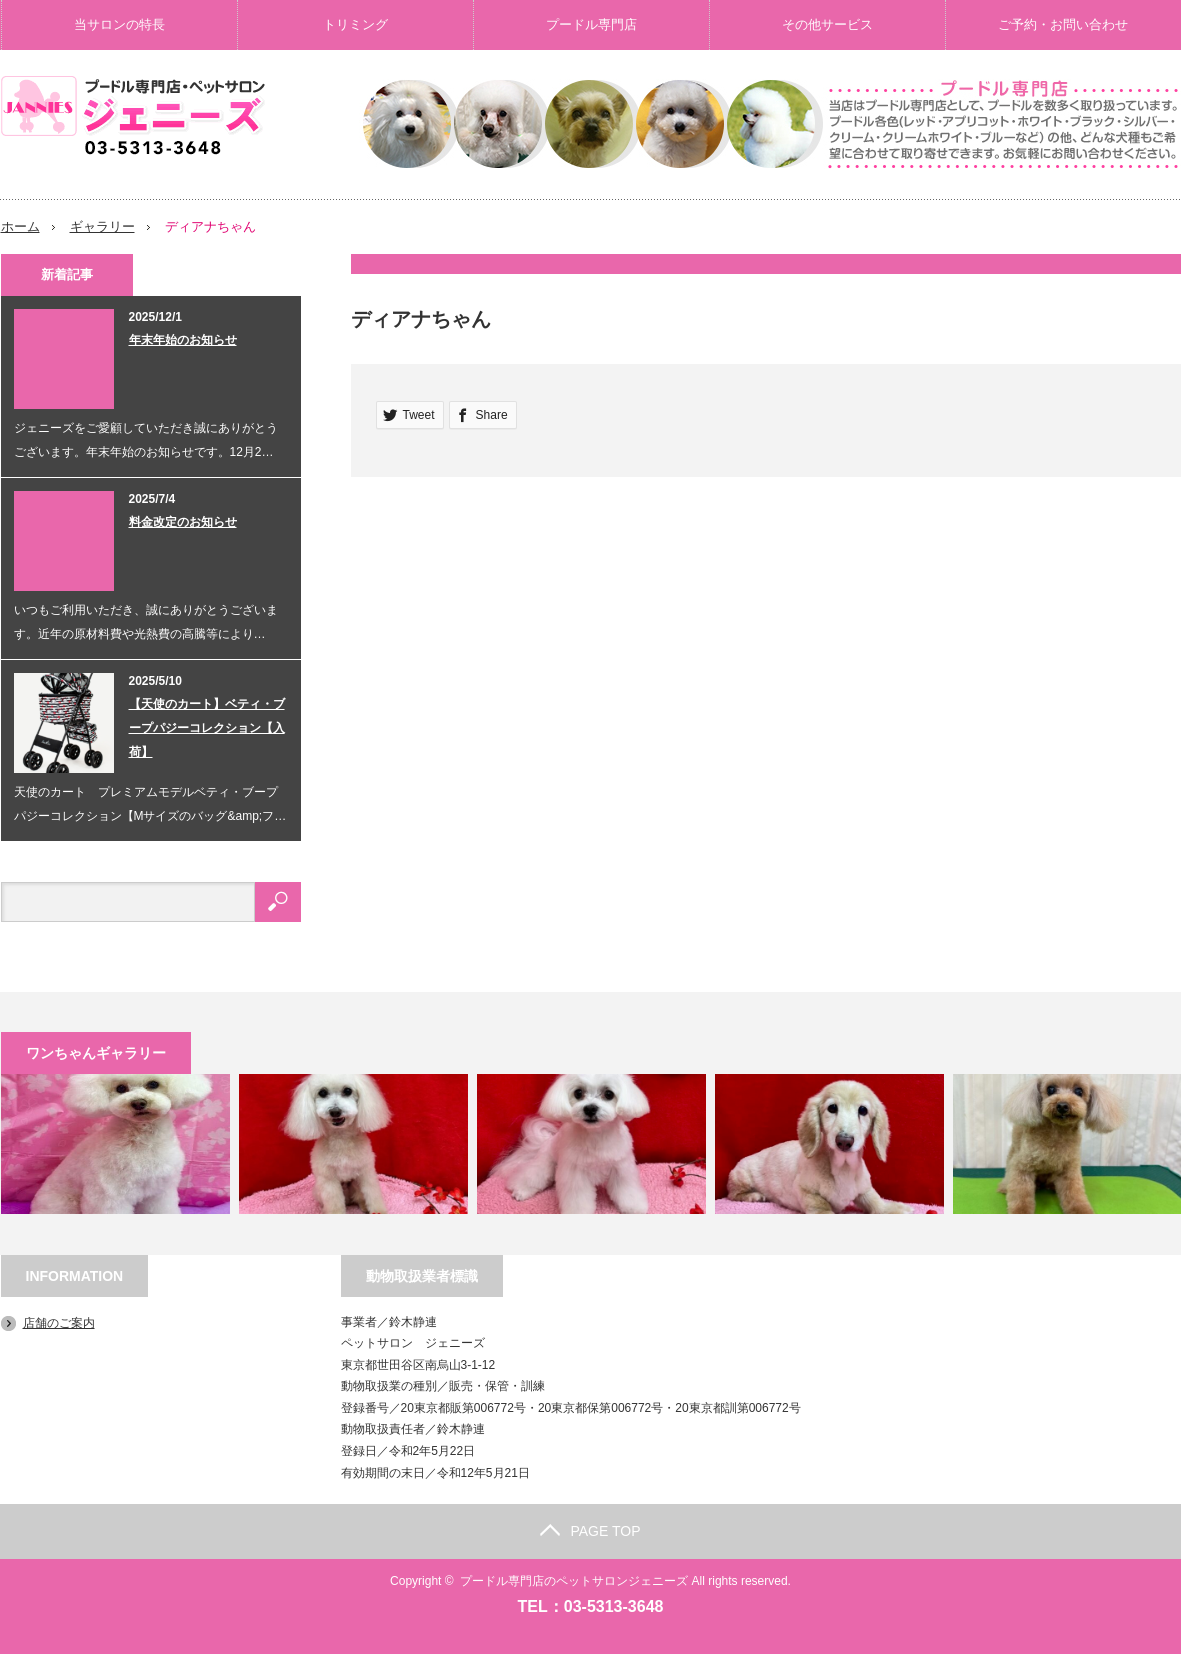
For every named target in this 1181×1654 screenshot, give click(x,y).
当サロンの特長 (119, 24)
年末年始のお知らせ (183, 339)
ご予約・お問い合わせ (1063, 24)
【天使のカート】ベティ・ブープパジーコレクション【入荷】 (207, 727)
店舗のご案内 (59, 1322)
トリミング (355, 24)
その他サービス (827, 24)
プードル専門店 (591, 24)
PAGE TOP (590, 1531)
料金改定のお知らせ (183, 521)
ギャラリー (102, 226)
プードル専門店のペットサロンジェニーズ (574, 1581)
